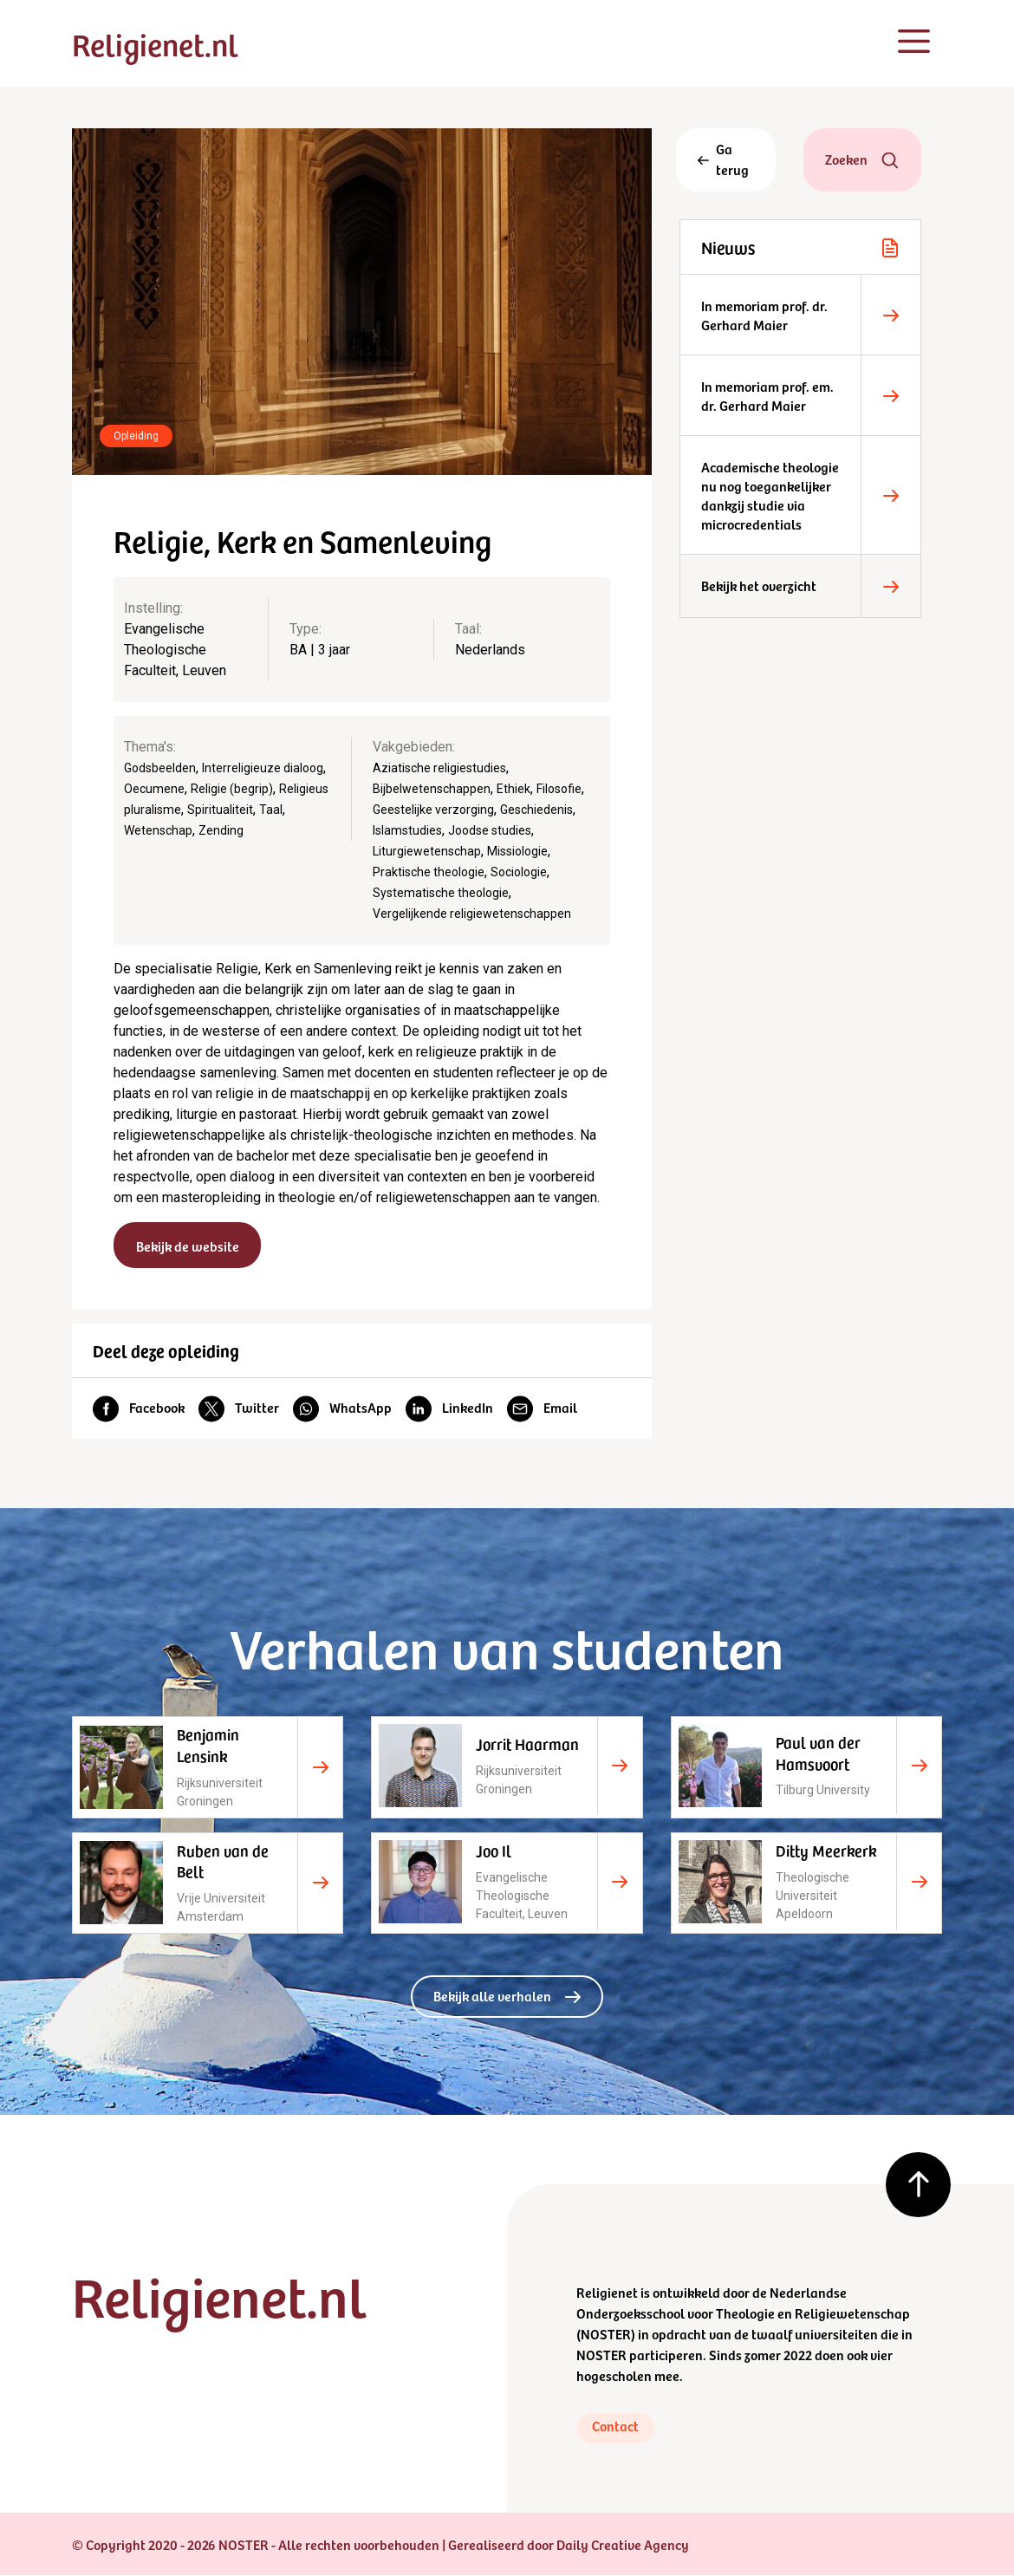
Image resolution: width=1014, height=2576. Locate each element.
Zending (221, 830)
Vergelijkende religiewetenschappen (472, 913)
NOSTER (606, 2334)
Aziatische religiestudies (439, 768)
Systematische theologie (441, 893)
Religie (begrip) (232, 789)
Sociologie (519, 872)
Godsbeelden (160, 768)
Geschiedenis (536, 809)
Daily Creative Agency (622, 2544)
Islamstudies (407, 830)
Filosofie (559, 789)
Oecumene (154, 789)
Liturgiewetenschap (427, 851)
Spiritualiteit (220, 809)
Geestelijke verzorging (433, 809)
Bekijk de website (187, 1245)
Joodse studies (489, 830)
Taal (271, 809)
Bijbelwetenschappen (432, 789)
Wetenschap (158, 830)
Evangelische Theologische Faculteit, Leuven (175, 650)
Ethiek (513, 789)
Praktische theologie (428, 872)
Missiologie (517, 851)
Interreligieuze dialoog (262, 768)
